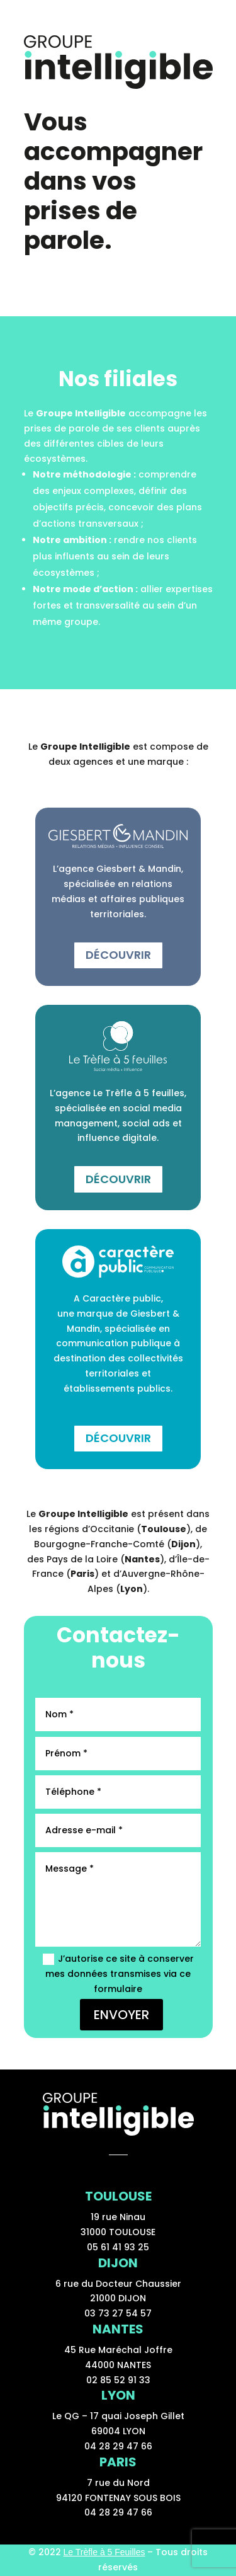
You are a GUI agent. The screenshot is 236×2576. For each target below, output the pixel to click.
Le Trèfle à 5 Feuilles (104, 2552)
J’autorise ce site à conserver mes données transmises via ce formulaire (118, 1973)
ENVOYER (121, 2015)
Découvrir (118, 955)
